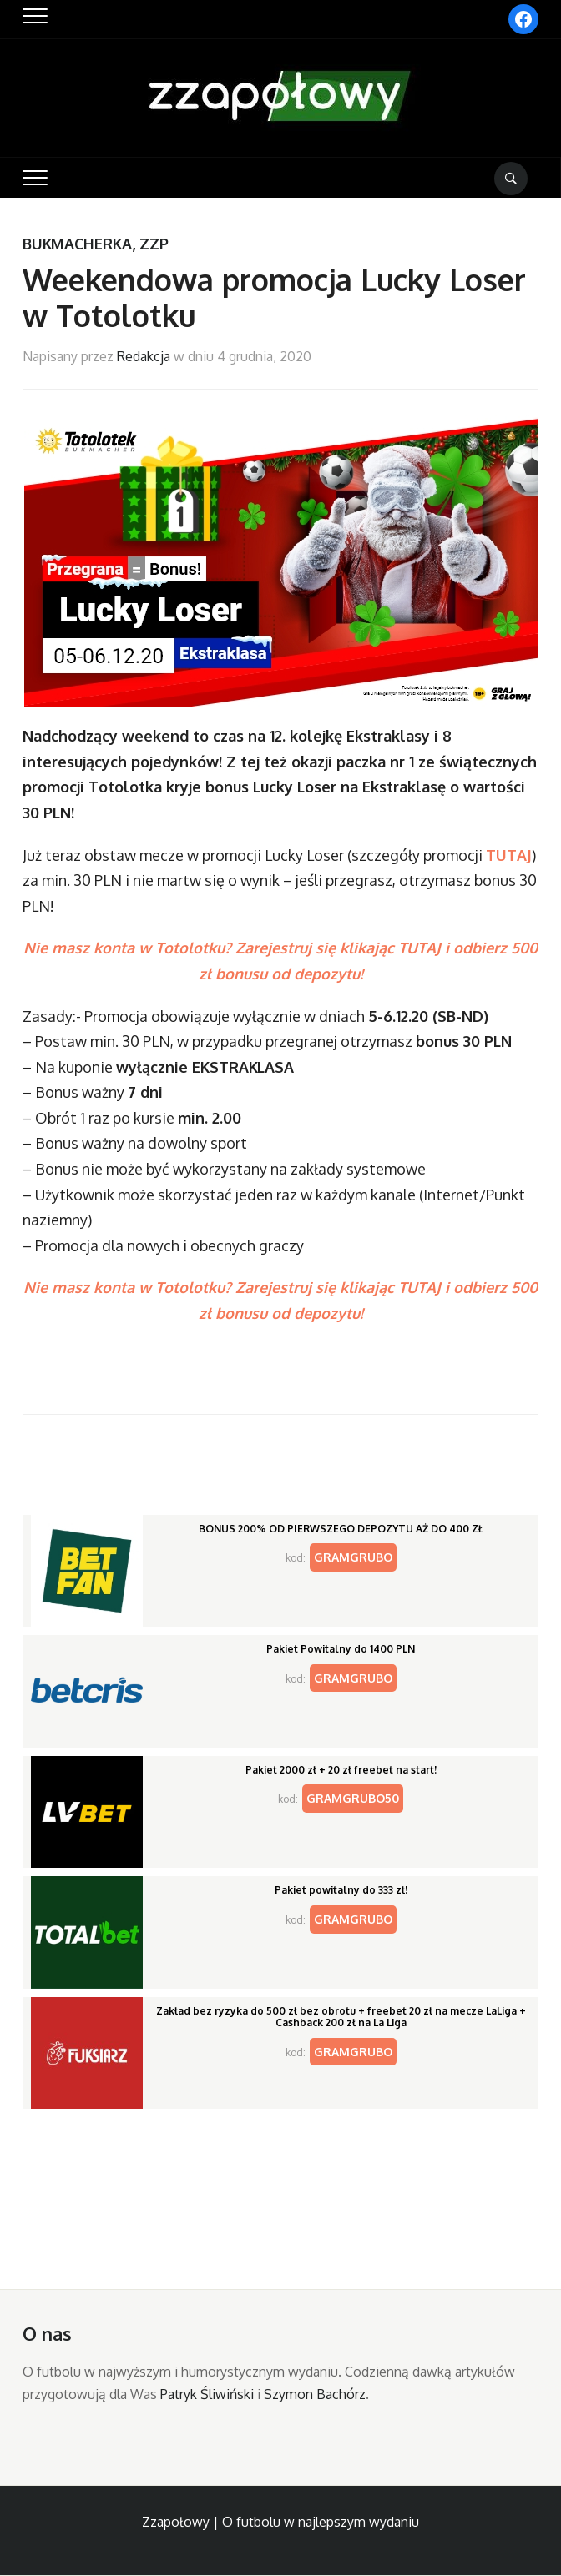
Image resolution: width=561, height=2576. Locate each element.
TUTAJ (509, 855)
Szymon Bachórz (315, 2394)
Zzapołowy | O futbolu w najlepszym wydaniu (280, 2521)
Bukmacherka (77, 243)
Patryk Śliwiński (207, 2394)
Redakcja (143, 356)
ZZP (154, 243)
